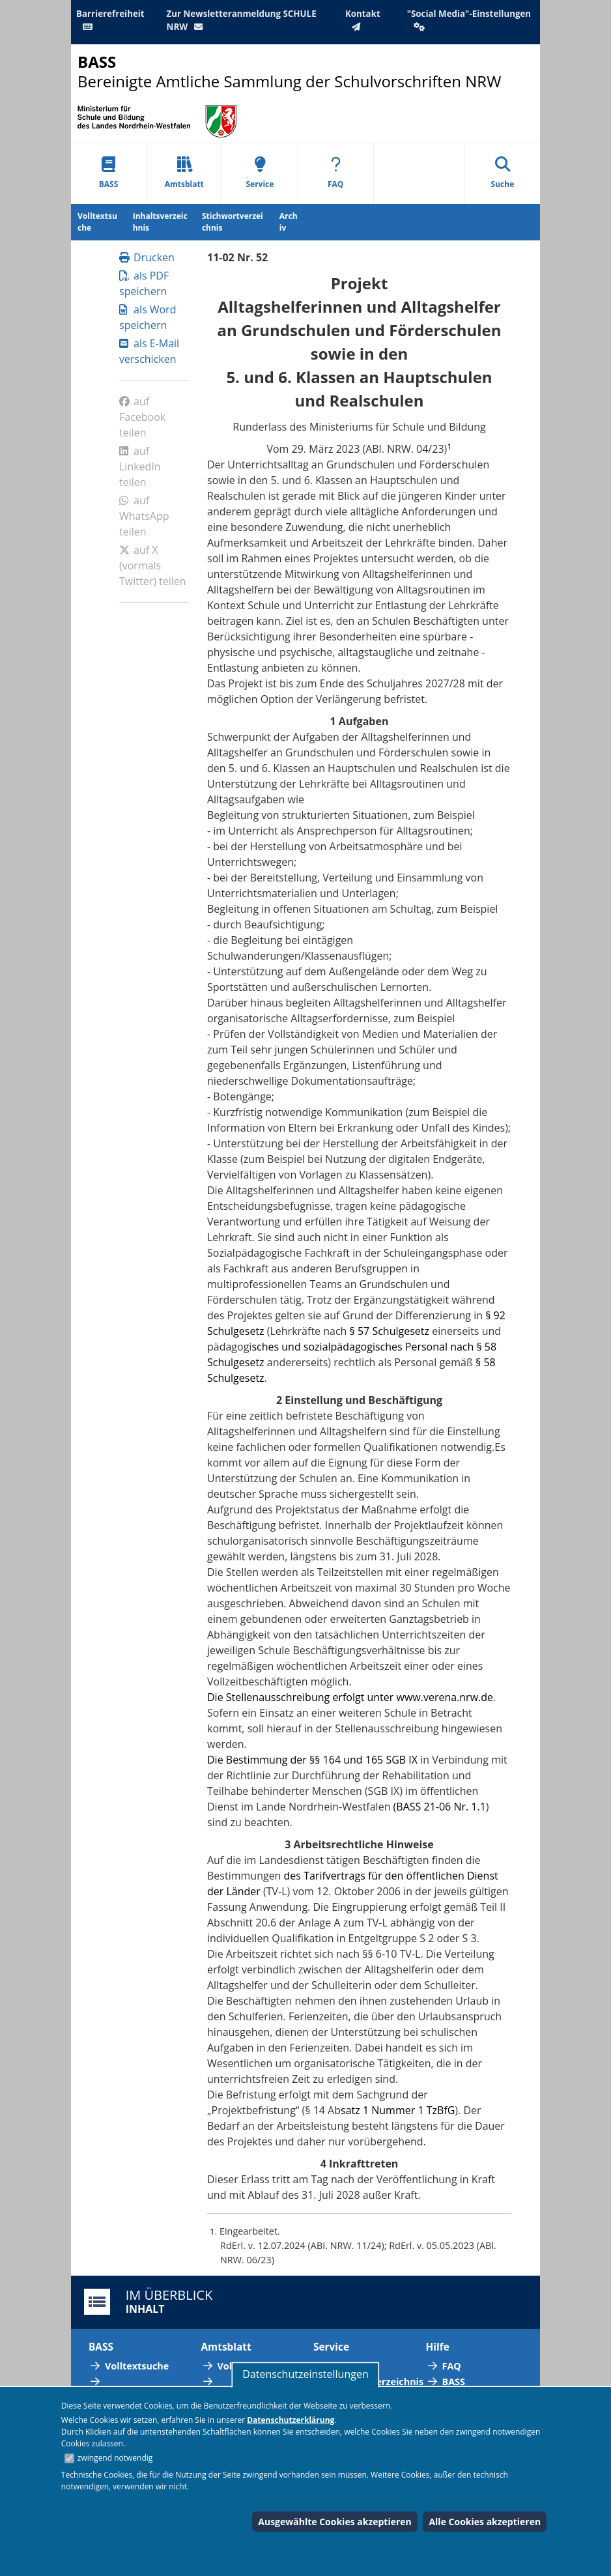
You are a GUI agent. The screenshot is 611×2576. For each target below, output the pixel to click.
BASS (109, 173)
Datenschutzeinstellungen (305, 2374)
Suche (503, 173)
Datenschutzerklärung (290, 2420)
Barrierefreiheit (110, 19)
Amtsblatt (184, 173)
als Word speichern (147, 317)
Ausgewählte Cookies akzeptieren (335, 2521)
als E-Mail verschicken (149, 351)
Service (260, 173)
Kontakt (362, 19)
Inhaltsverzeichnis (160, 221)
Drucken (147, 257)
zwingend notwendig (115, 2457)
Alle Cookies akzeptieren (485, 2521)
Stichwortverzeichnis (232, 221)
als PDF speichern (144, 283)
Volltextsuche (97, 221)
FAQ (335, 173)
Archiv (288, 221)
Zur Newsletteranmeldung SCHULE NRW (242, 20)
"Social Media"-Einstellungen (469, 19)
